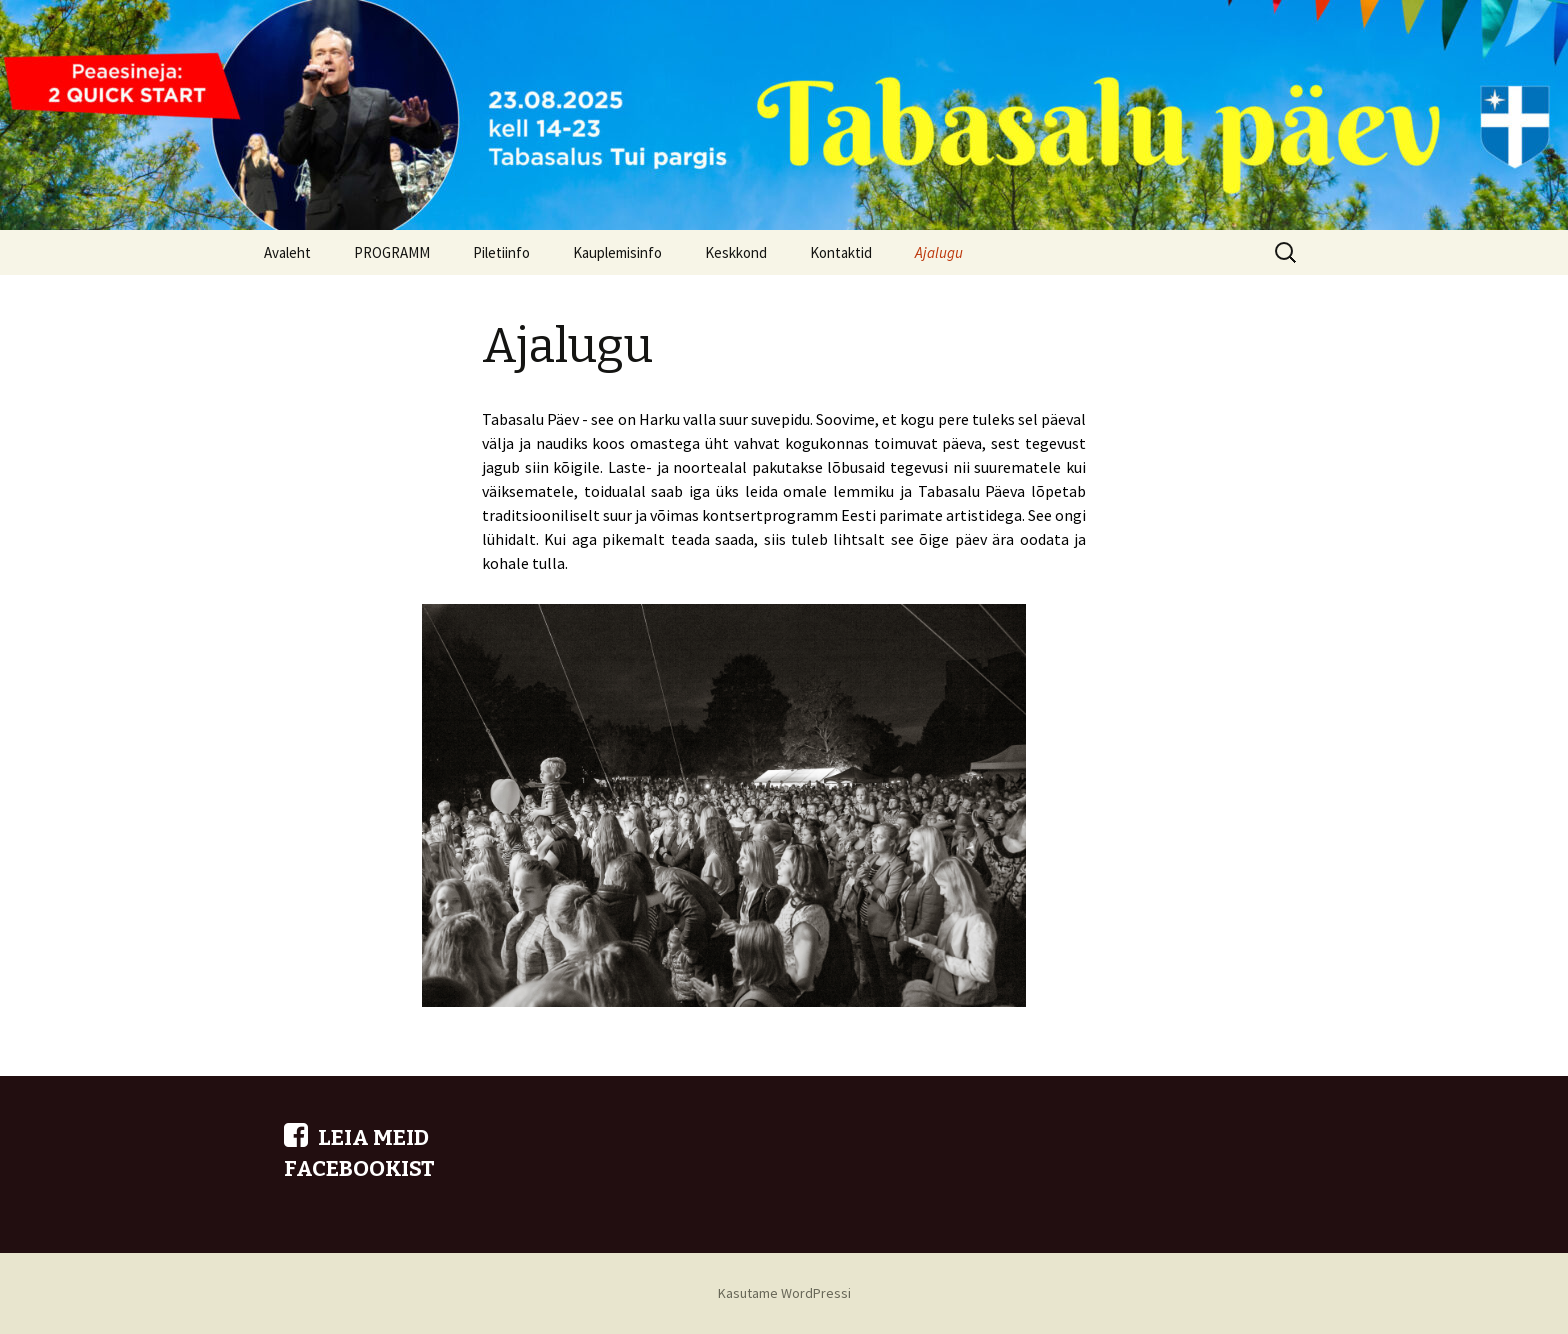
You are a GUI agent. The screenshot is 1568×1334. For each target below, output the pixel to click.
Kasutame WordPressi (784, 1293)
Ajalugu (939, 252)
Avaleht (287, 252)
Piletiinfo (501, 252)
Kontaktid (841, 252)
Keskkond (736, 252)
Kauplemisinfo (617, 252)
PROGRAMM (392, 252)
